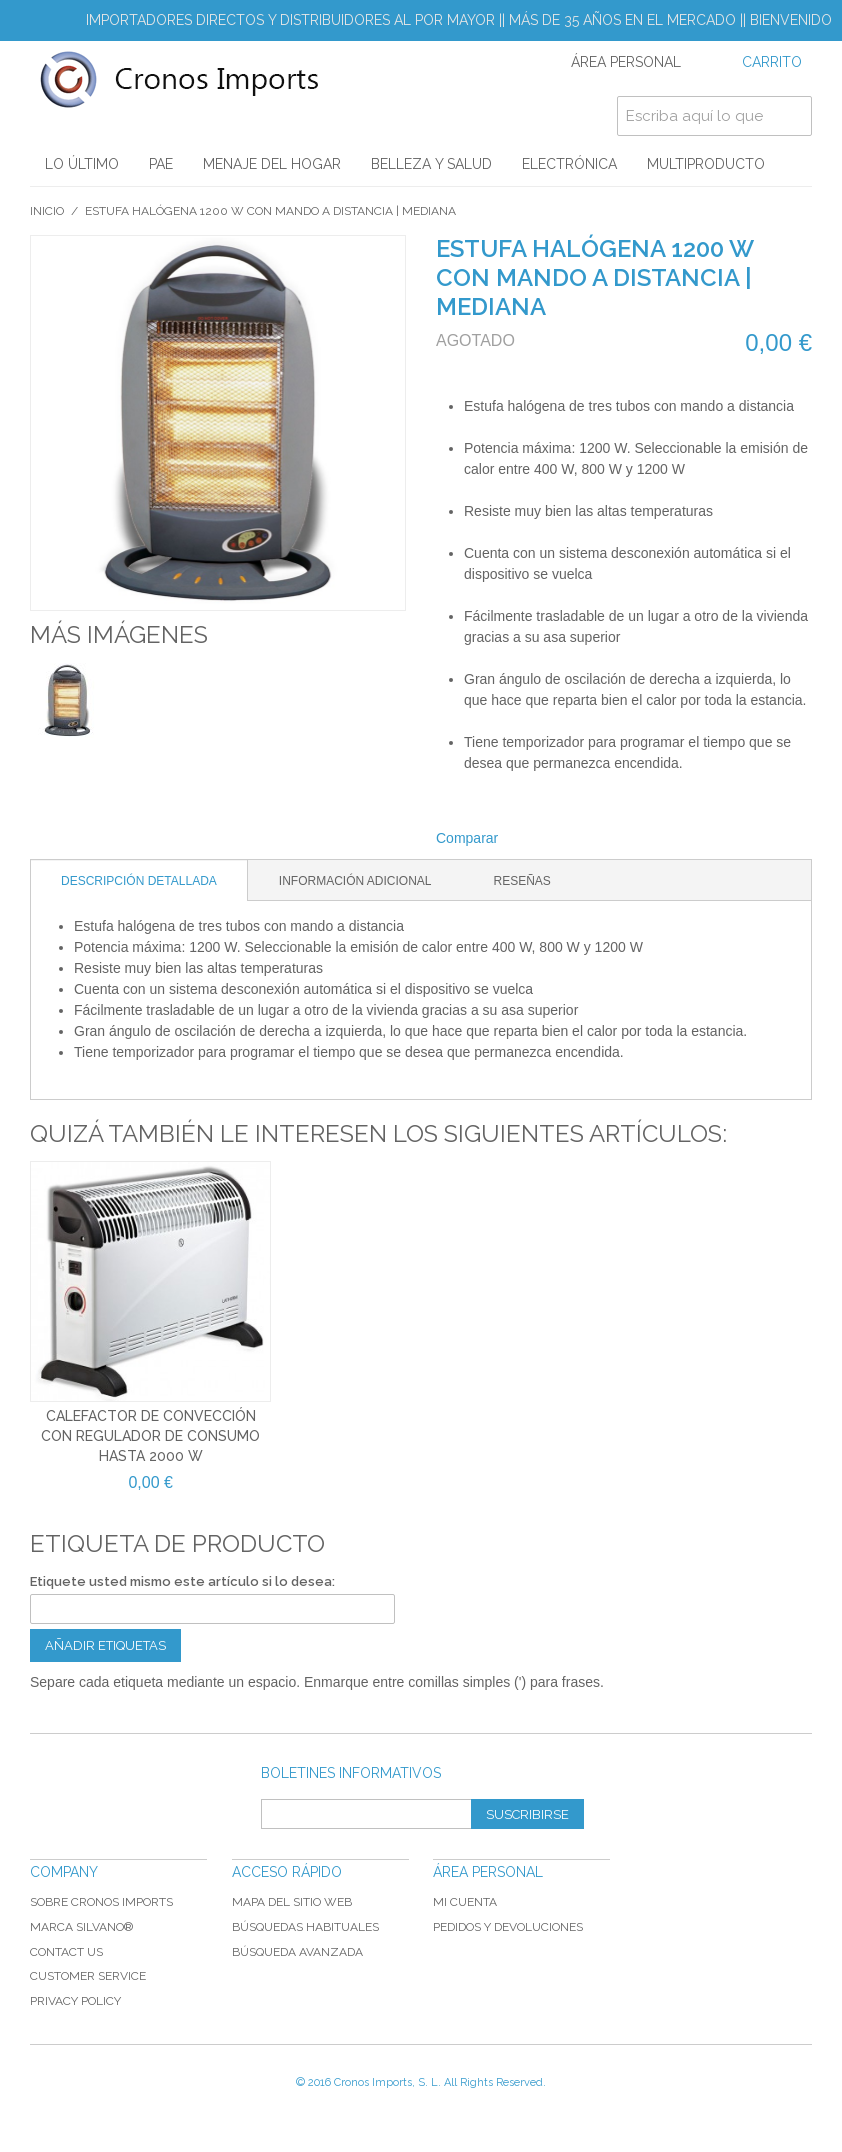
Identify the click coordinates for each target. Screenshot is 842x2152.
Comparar (467, 838)
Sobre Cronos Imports (101, 1902)
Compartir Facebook (540, 839)
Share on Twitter (580, 839)
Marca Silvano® (81, 1927)
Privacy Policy (75, 2001)
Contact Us (66, 1952)
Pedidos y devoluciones (508, 1927)
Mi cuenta (465, 1902)
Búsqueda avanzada (297, 1952)
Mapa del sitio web (292, 1902)
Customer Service (88, 1976)
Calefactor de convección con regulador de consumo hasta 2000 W (150, 1435)
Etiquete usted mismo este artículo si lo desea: (182, 1581)
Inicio (47, 211)
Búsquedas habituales (305, 1927)
